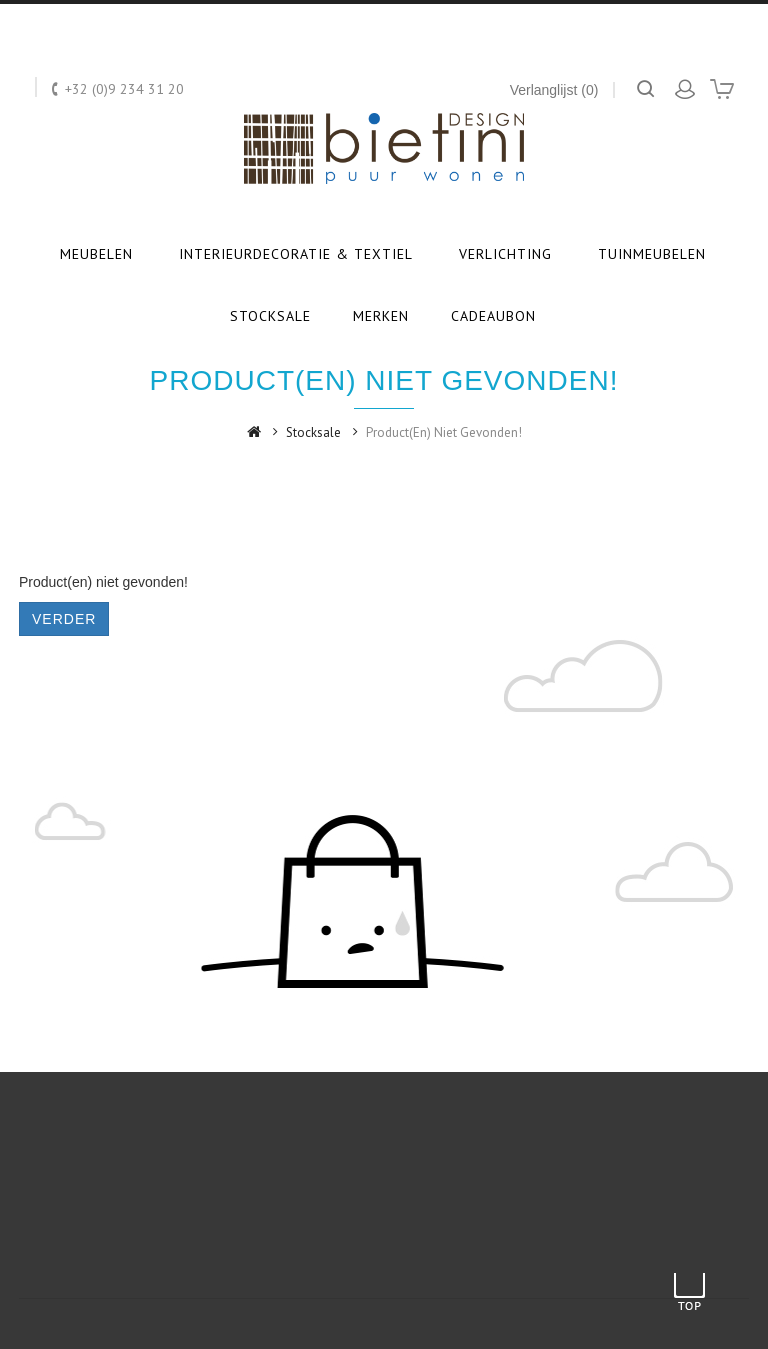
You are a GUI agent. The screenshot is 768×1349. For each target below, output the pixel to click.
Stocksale (270, 316)
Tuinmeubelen (652, 254)
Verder (64, 619)
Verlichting (505, 254)
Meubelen (96, 254)
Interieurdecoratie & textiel (296, 254)
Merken (381, 316)
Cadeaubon (493, 316)
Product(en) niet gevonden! (444, 432)
